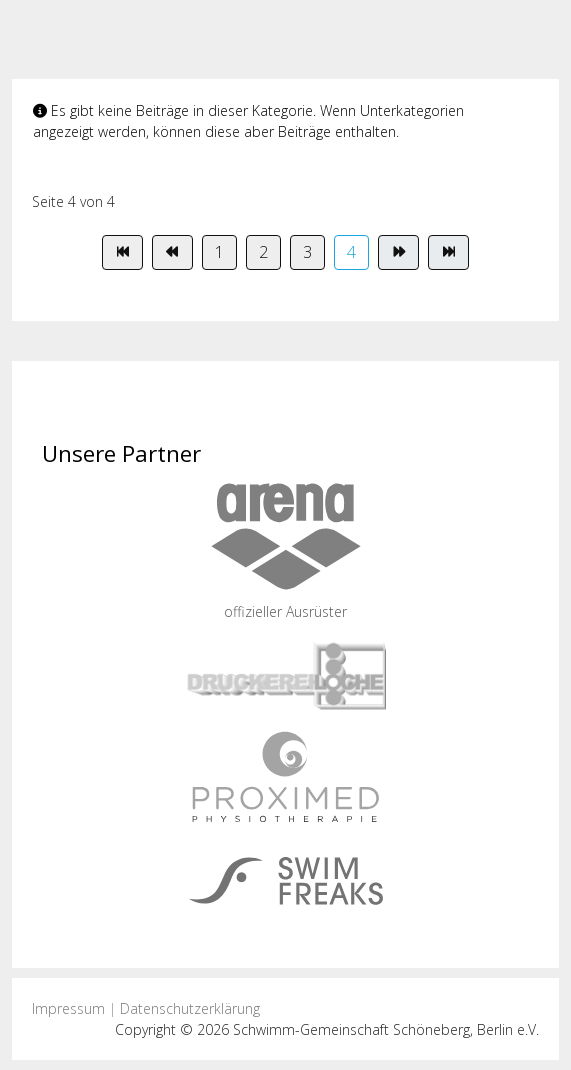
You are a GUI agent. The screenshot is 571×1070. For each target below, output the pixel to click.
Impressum (68, 1008)
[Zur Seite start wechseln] (122, 252)
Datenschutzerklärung (190, 1008)
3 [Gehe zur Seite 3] (307, 252)
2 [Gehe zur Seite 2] (263, 252)
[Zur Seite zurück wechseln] (172, 252)
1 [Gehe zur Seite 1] (219, 252)
